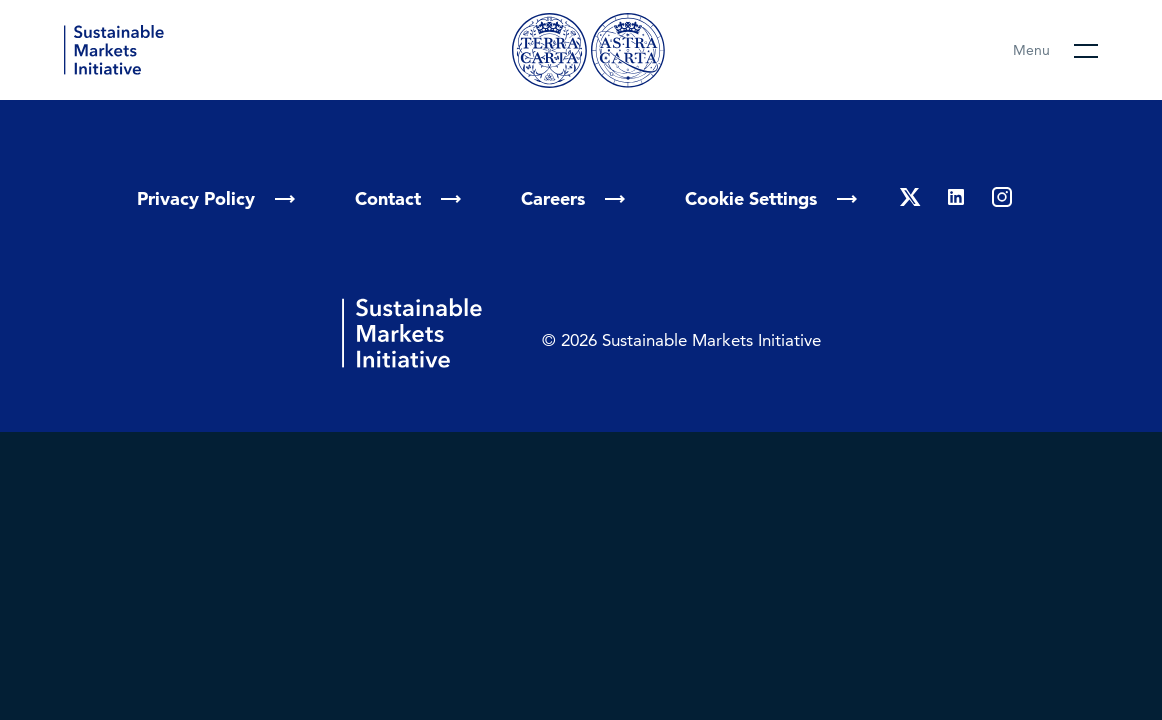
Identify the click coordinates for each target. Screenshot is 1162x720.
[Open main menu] (1055, 50)
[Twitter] (910, 198)
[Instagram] (1002, 198)
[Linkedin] (956, 198)
